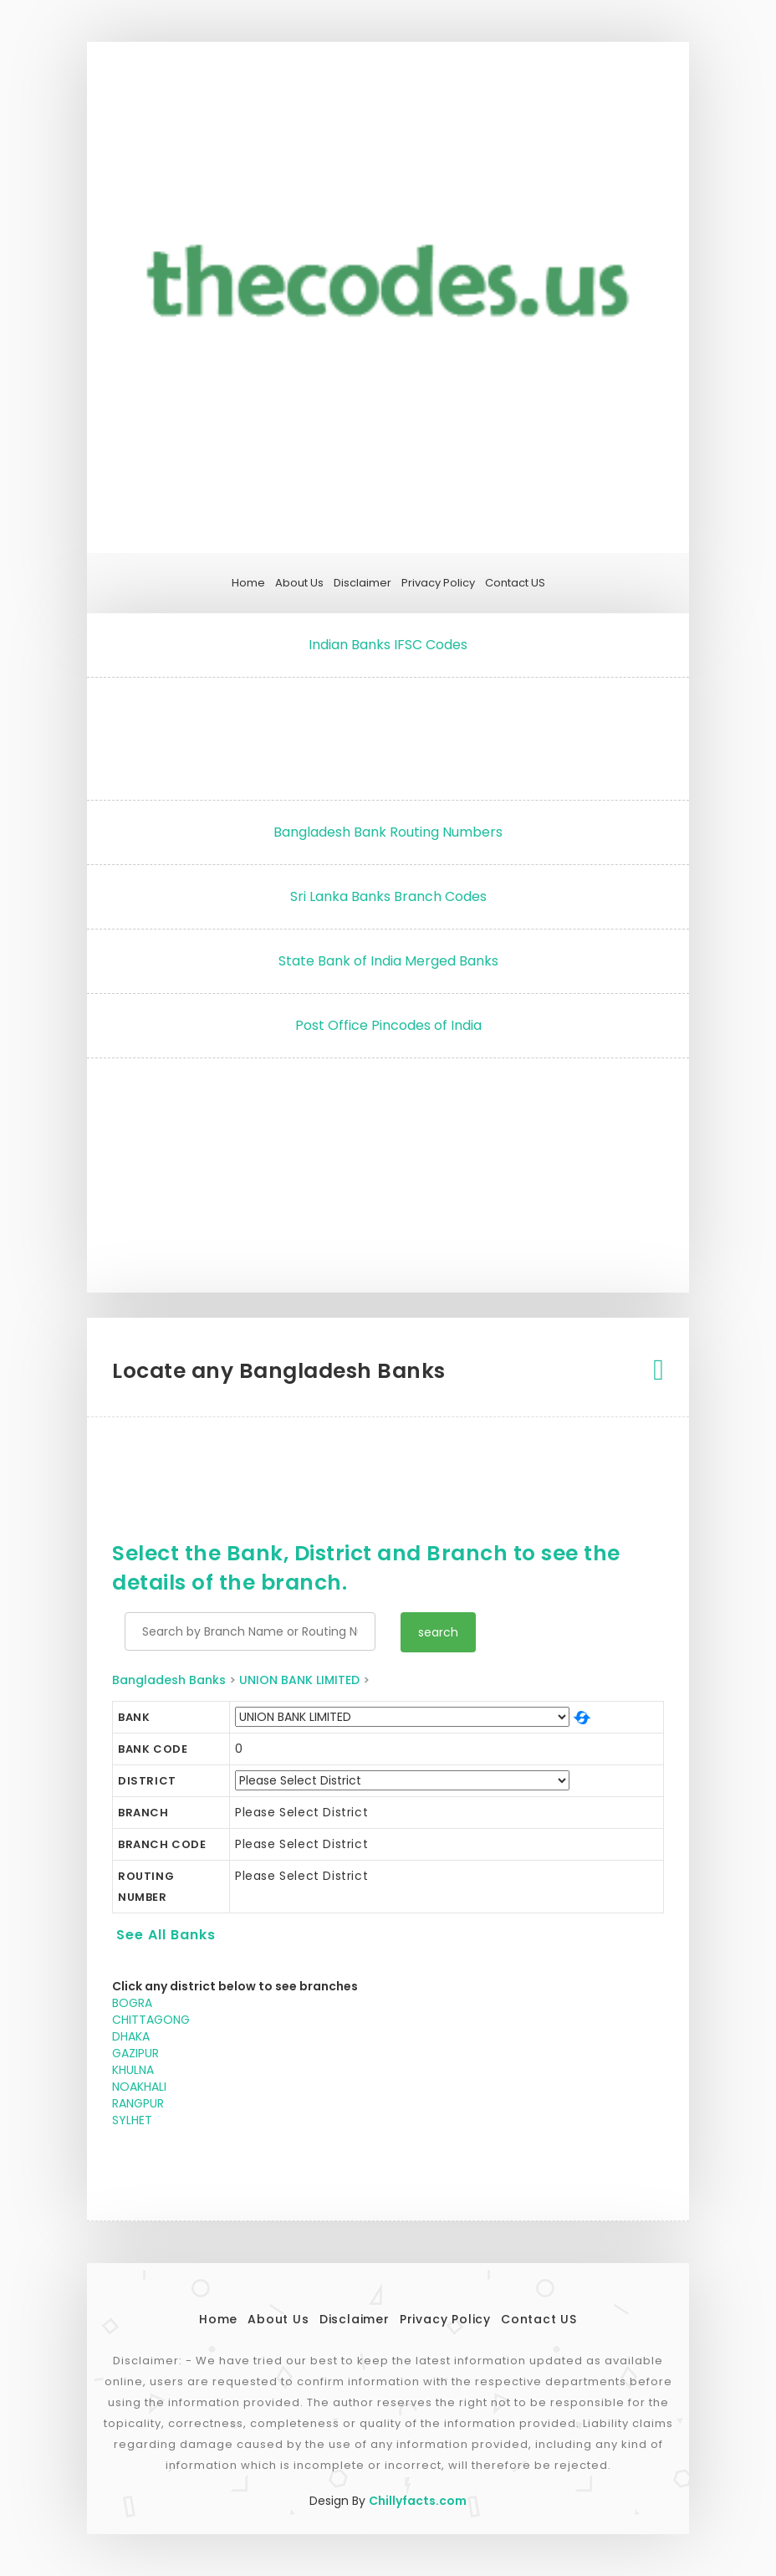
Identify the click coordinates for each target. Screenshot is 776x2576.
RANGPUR (138, 2103)
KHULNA (133, 2069)
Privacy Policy (438, 583)
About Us (299, 583)
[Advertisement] (388, 734)
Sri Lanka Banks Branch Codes (388, 896)
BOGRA (132, 2003)
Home (248, 583)
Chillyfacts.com (418, 2500)
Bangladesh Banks (169, 1680)
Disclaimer (362, 583)
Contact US (515, 583)
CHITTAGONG (151, 2019)
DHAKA (131, 2036)
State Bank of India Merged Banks (388, 960)
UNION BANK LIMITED (299, 1680)
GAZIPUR (135, 2053)
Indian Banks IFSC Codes (388, 644)
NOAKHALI (139, 2086)
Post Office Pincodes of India (388, 1025)
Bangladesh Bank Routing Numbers (388, 832)
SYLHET (132, 2120)
